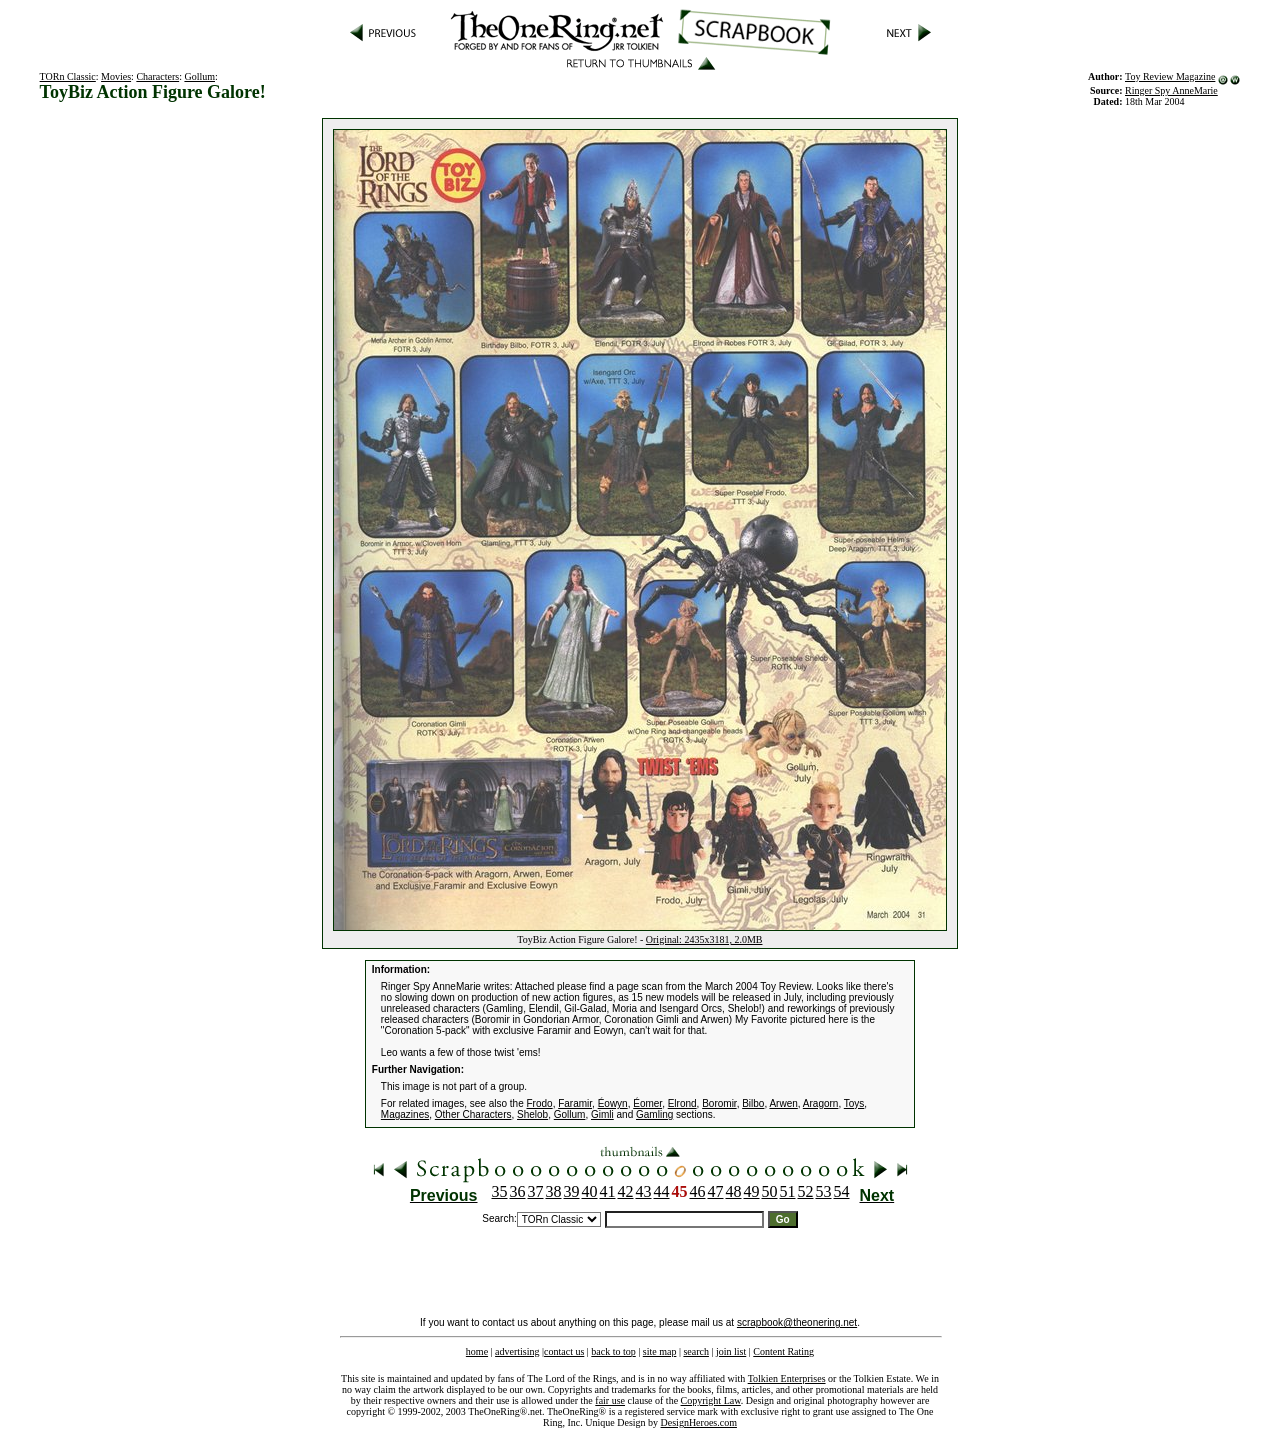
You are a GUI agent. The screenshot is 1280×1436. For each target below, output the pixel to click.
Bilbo (753, 1103)
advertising (517, 1351)
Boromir (719, 1103)
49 (752, 1191)
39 (572, 1191)
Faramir (575, 1103)
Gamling (654, 1114)
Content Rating (783, 1351)
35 (500, 1191)
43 (644, 1191)
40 (590, 1191)
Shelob (532, 1114)
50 (770, 1191)
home (477, 1351)
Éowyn (613, 1103)
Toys (854, 1103)
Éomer (647, 1103)
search (696, 1351)
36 (518, 1191)
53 (824, 1191)
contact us (564, 1351)
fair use (610, 1400)
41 (608, 1191)
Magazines (405, 1114)
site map (660, 1351)
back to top (613, 1351)
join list (731, 1351)
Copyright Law (711, 1400)
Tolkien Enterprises (787, 1378)
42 (626, 1191)
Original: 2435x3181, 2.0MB (704, 939)
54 (842, 1191)
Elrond (682, 1103)
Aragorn (821, 1103)
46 (698, 1191)
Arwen (783, 1103)
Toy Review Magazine (1170, 76)
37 (536, 1191)
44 (662, 1191)
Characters (157, 76)
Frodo (540, 1103)
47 (716, 1191)
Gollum (199, 76)
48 (734, 1191)
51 (788, 1191)
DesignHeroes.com (699, 1422)
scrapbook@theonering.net (797, 1322)
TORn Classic (68, 76)
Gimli (602, 1114)
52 (806, 1191)
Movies (116, 76)
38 (554, 1191)
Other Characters (473, 1114)
